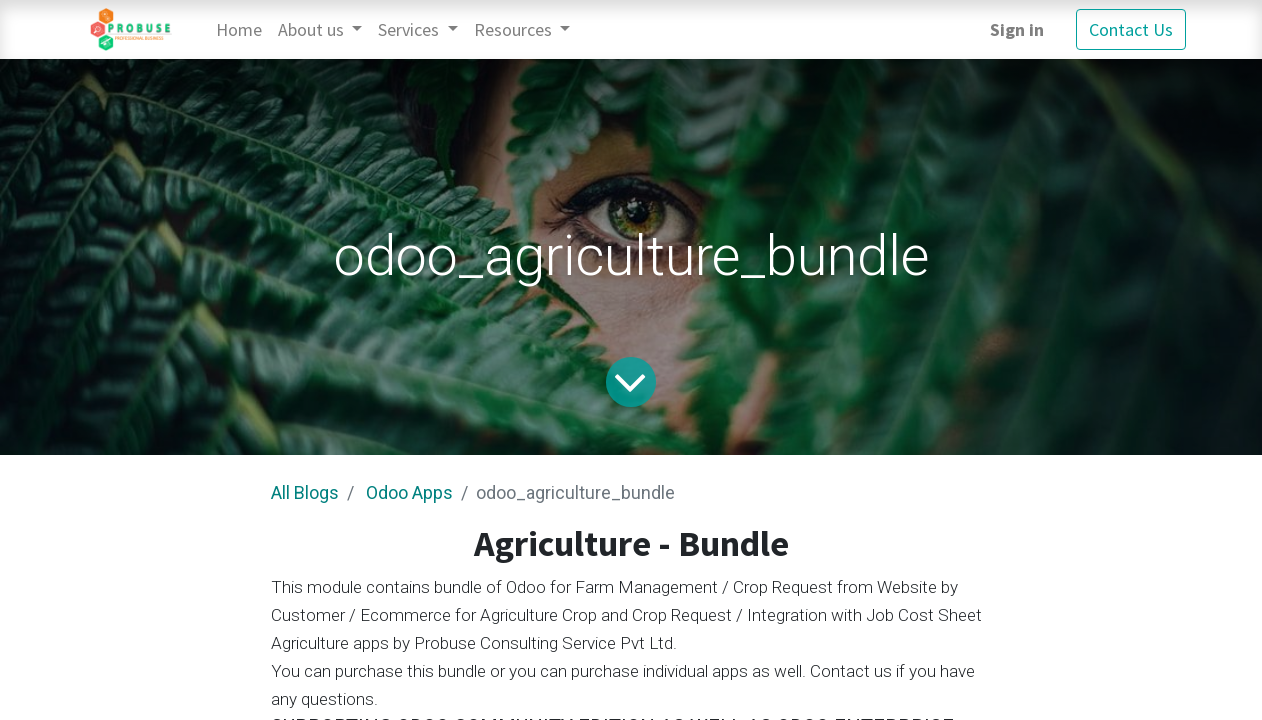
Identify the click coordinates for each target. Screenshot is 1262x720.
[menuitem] (239, 29)
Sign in (1017, 29)
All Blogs (305, 492)
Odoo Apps (409, 492)
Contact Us (1131, 29)
